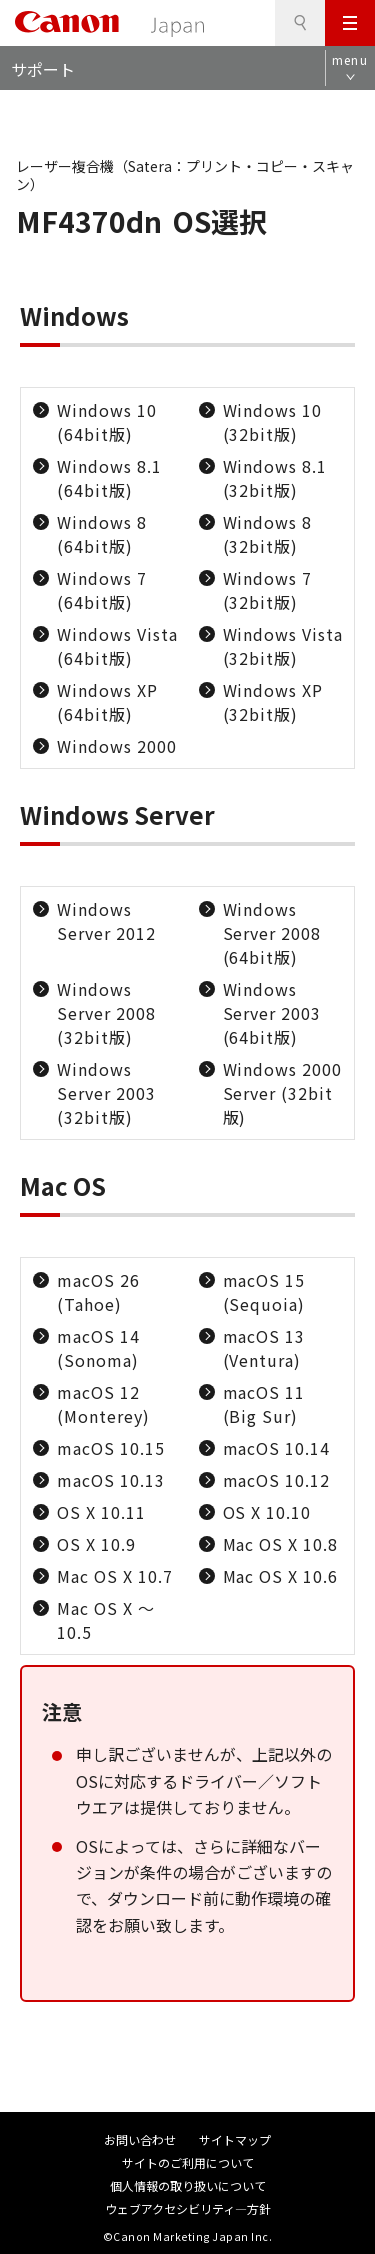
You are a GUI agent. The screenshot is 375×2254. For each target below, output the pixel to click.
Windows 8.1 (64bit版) (109, 478)
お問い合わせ (140, 2139)
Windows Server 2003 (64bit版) (272, 1013)
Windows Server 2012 (106, 921)
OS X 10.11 (101, 1512)
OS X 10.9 (96, 1544)
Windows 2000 (117, 746)
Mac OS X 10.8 (280, 1544)
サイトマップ (235, 2139)
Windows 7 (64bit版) (102, 590)
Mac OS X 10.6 (280, 1576)
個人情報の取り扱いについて (188, 2185)
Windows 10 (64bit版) (107, 422)
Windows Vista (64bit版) (117, 646)
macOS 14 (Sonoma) (98, 1348)
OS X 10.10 (267, 1512)
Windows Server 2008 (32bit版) (106, 1013)
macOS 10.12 (277, 1480)
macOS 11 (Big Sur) (264, 1404)
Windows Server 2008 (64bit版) (272, 933)
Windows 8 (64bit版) (102, 534)
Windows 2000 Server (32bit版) (283, 1093)
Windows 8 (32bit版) (268, 534)
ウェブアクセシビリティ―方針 (188, 2208)
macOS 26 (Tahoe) (98, 1292)
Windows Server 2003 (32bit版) (106, 1093)
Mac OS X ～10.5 (106, 1620)
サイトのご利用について (188, 2162)
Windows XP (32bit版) (273, 702)
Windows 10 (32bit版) (273, 422)
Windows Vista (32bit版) (283, 646)
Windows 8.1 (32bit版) (275, 478)
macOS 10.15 (111, 1448)
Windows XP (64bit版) (107, 702)
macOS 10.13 (111, 1480)
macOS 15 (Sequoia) (264, 1292)
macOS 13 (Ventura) (264, 1348)
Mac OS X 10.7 (114, 1576)
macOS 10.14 (277, 1448)
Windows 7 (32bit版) (268, 590)
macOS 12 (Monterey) (103, 1404)
